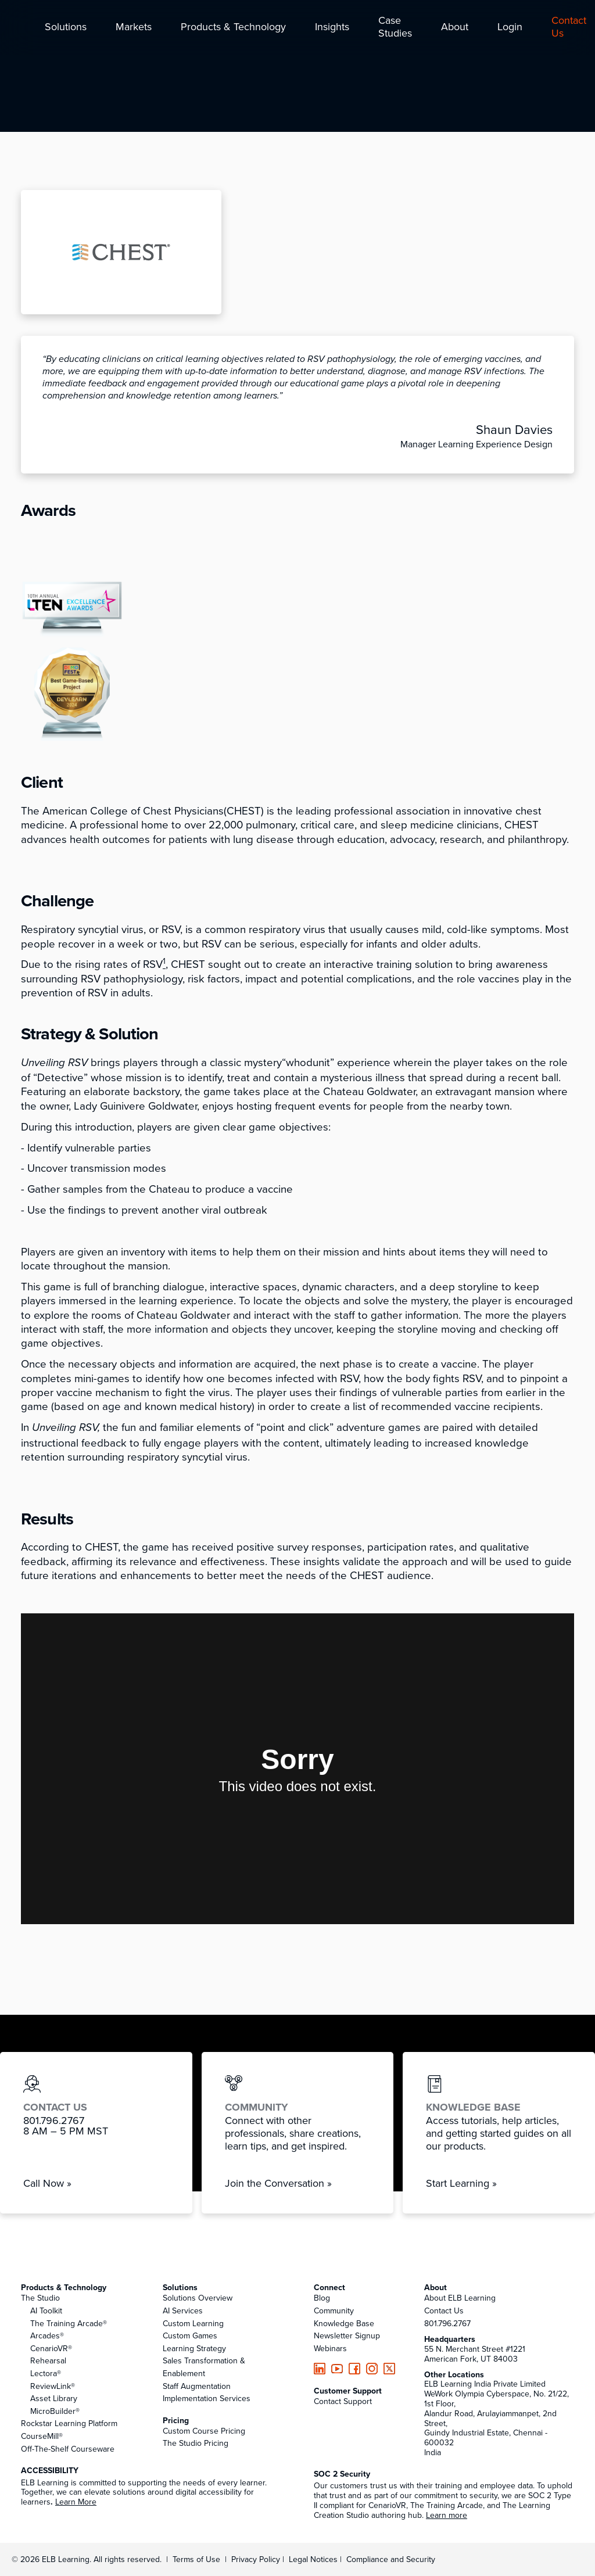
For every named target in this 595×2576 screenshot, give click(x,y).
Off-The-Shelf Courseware (67, 2449)
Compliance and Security (390, 2559)
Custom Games (190, 2335)
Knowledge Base (344, 2323)
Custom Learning (193, 2323)
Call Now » (47, 2183)
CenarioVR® (51, 2348)
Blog (322, 2298)
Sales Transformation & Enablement (204, 2367)
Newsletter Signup (347, 2335)
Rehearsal (48, 2360)
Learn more (446, 2515)
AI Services (183, 2310)
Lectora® (45, 2373)
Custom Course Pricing (204, 2431)
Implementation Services (206, 2398)
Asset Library (53, 2398)
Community (334, 2310)
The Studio (40, 2298)
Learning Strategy (194, 2348)
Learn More (75, 2501)
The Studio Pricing (195, 2443)
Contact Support (343, 2401)
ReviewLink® (52, 2386)
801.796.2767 (447, 2323)
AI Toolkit (46, 2310)
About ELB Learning (460, 2298)
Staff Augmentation (197, 2386)
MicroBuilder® (55, 2411)
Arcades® (47, 2335)
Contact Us (444, 2310)
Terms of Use (195, 2559)
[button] (65, 27)
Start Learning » (461, 2183)
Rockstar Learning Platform (69, 2423)
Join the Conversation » (278, 2183)
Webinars (330, 2348)
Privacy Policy (256, 2559)
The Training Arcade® (68, 2323)
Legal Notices (314, 2559)
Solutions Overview (197, 2298)
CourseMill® (42, 2436)
